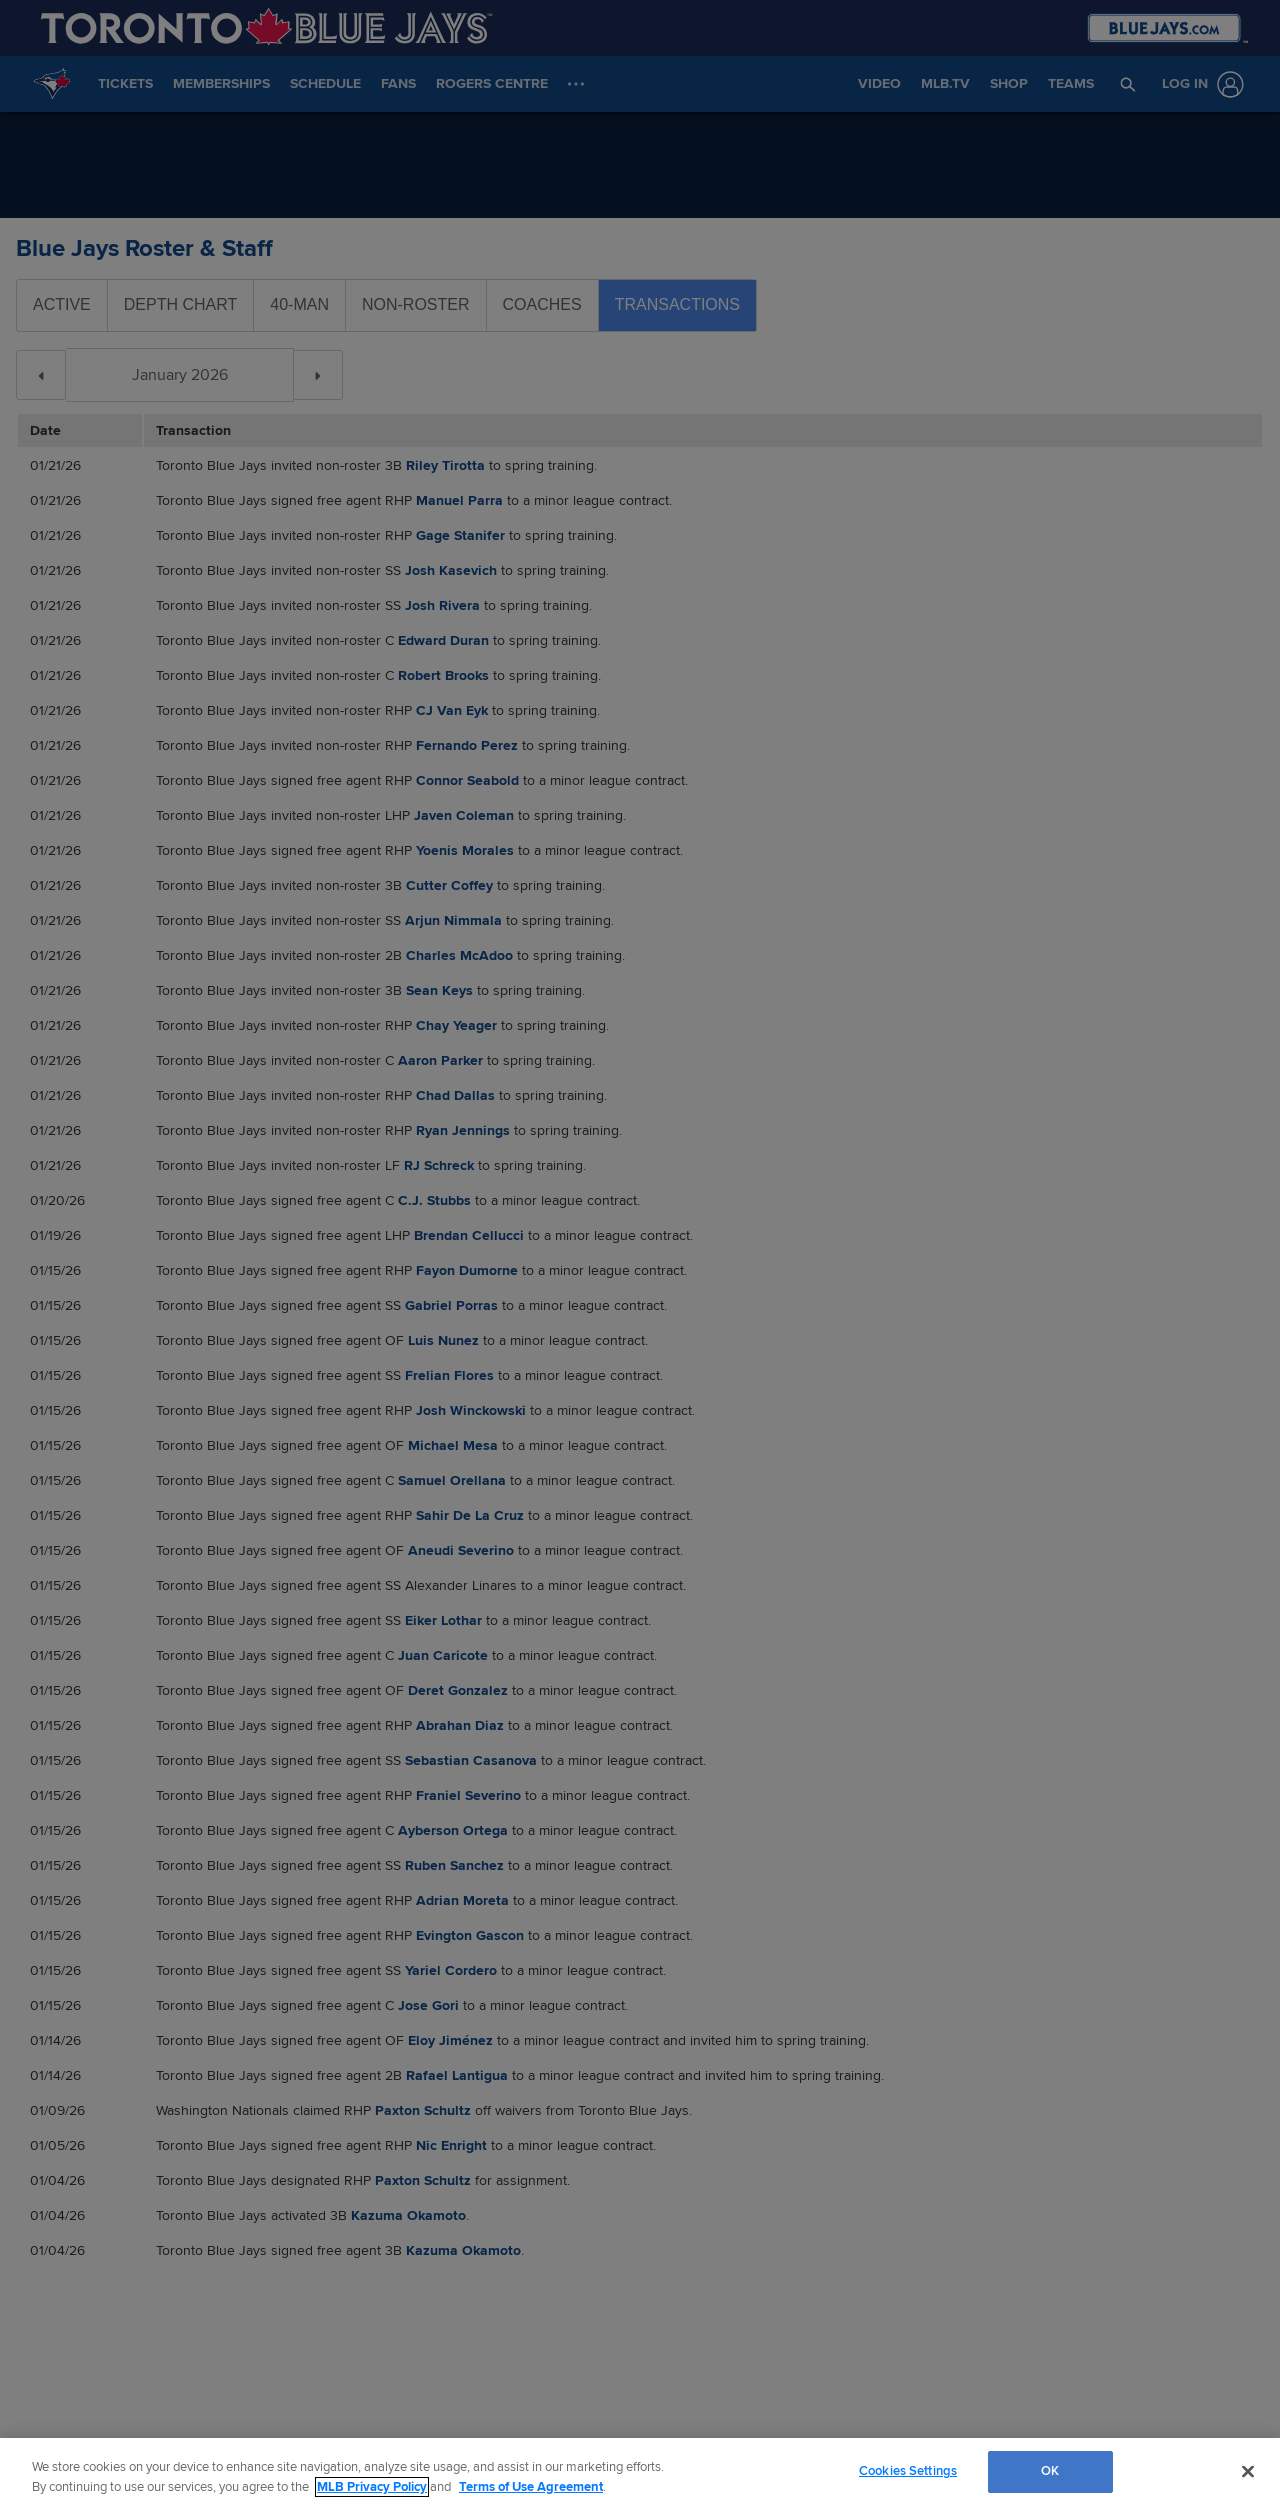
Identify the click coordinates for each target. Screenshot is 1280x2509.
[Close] (1248, 2471)
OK (1050, 2471)
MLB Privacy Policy (372, 2487)
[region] (640, 2473)
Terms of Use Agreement (531, 2487)
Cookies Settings (908, 2471)
